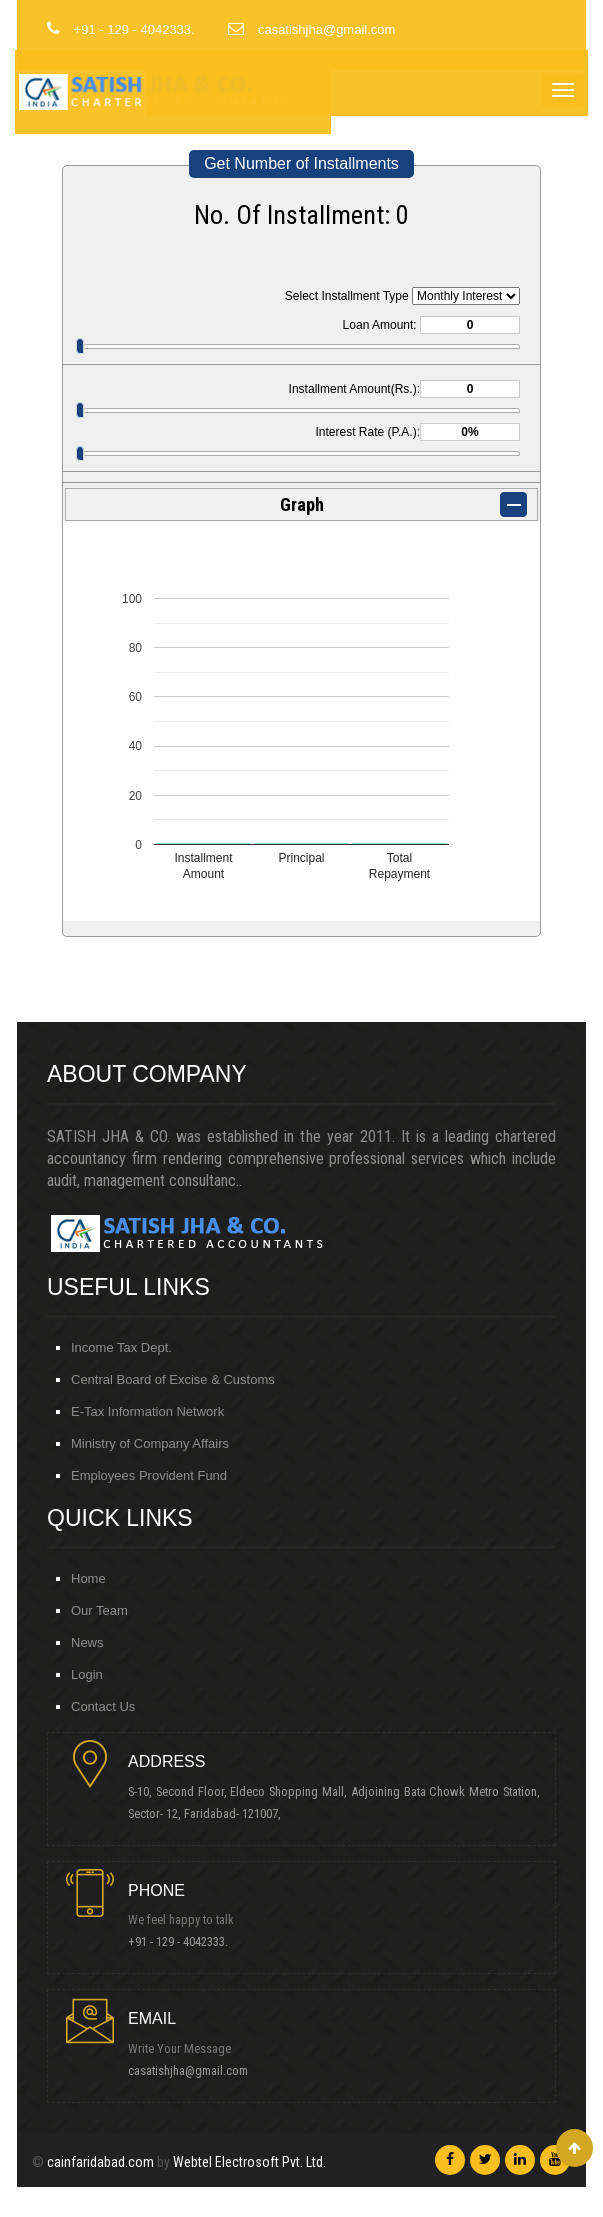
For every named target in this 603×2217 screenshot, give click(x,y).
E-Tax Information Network (147, 1411)
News (87, 1642)
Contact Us (103, 1706)
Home (88, 1578)
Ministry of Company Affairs (150, 1443)
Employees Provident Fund (149, 1475)
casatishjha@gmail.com (193, 2070)
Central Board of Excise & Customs (173, 1379)
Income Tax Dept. (121, 1347)
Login (87, 1674)
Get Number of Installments (301, 163)
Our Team (99, 1610)
